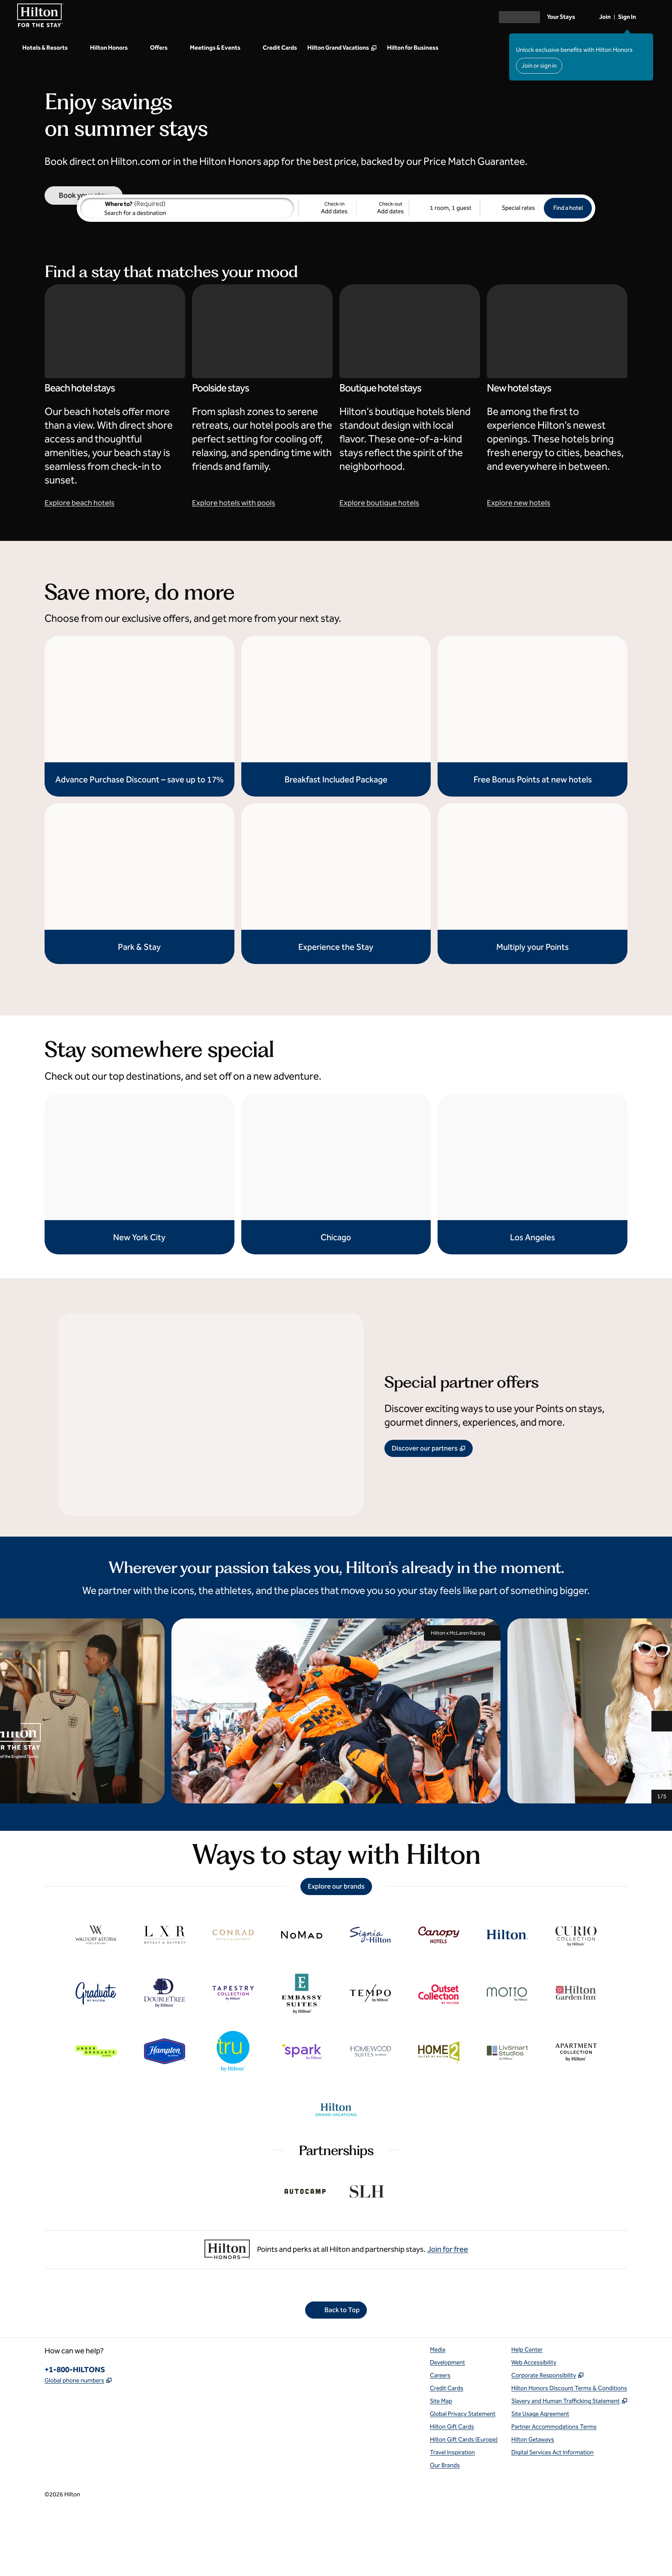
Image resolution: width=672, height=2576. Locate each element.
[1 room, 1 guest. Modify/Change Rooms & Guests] (444, 272)
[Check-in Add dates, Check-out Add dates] (354, 272)
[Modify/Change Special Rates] (512, 272)
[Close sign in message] (647, 39)
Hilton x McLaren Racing (462, 1696)
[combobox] (187, 271)
